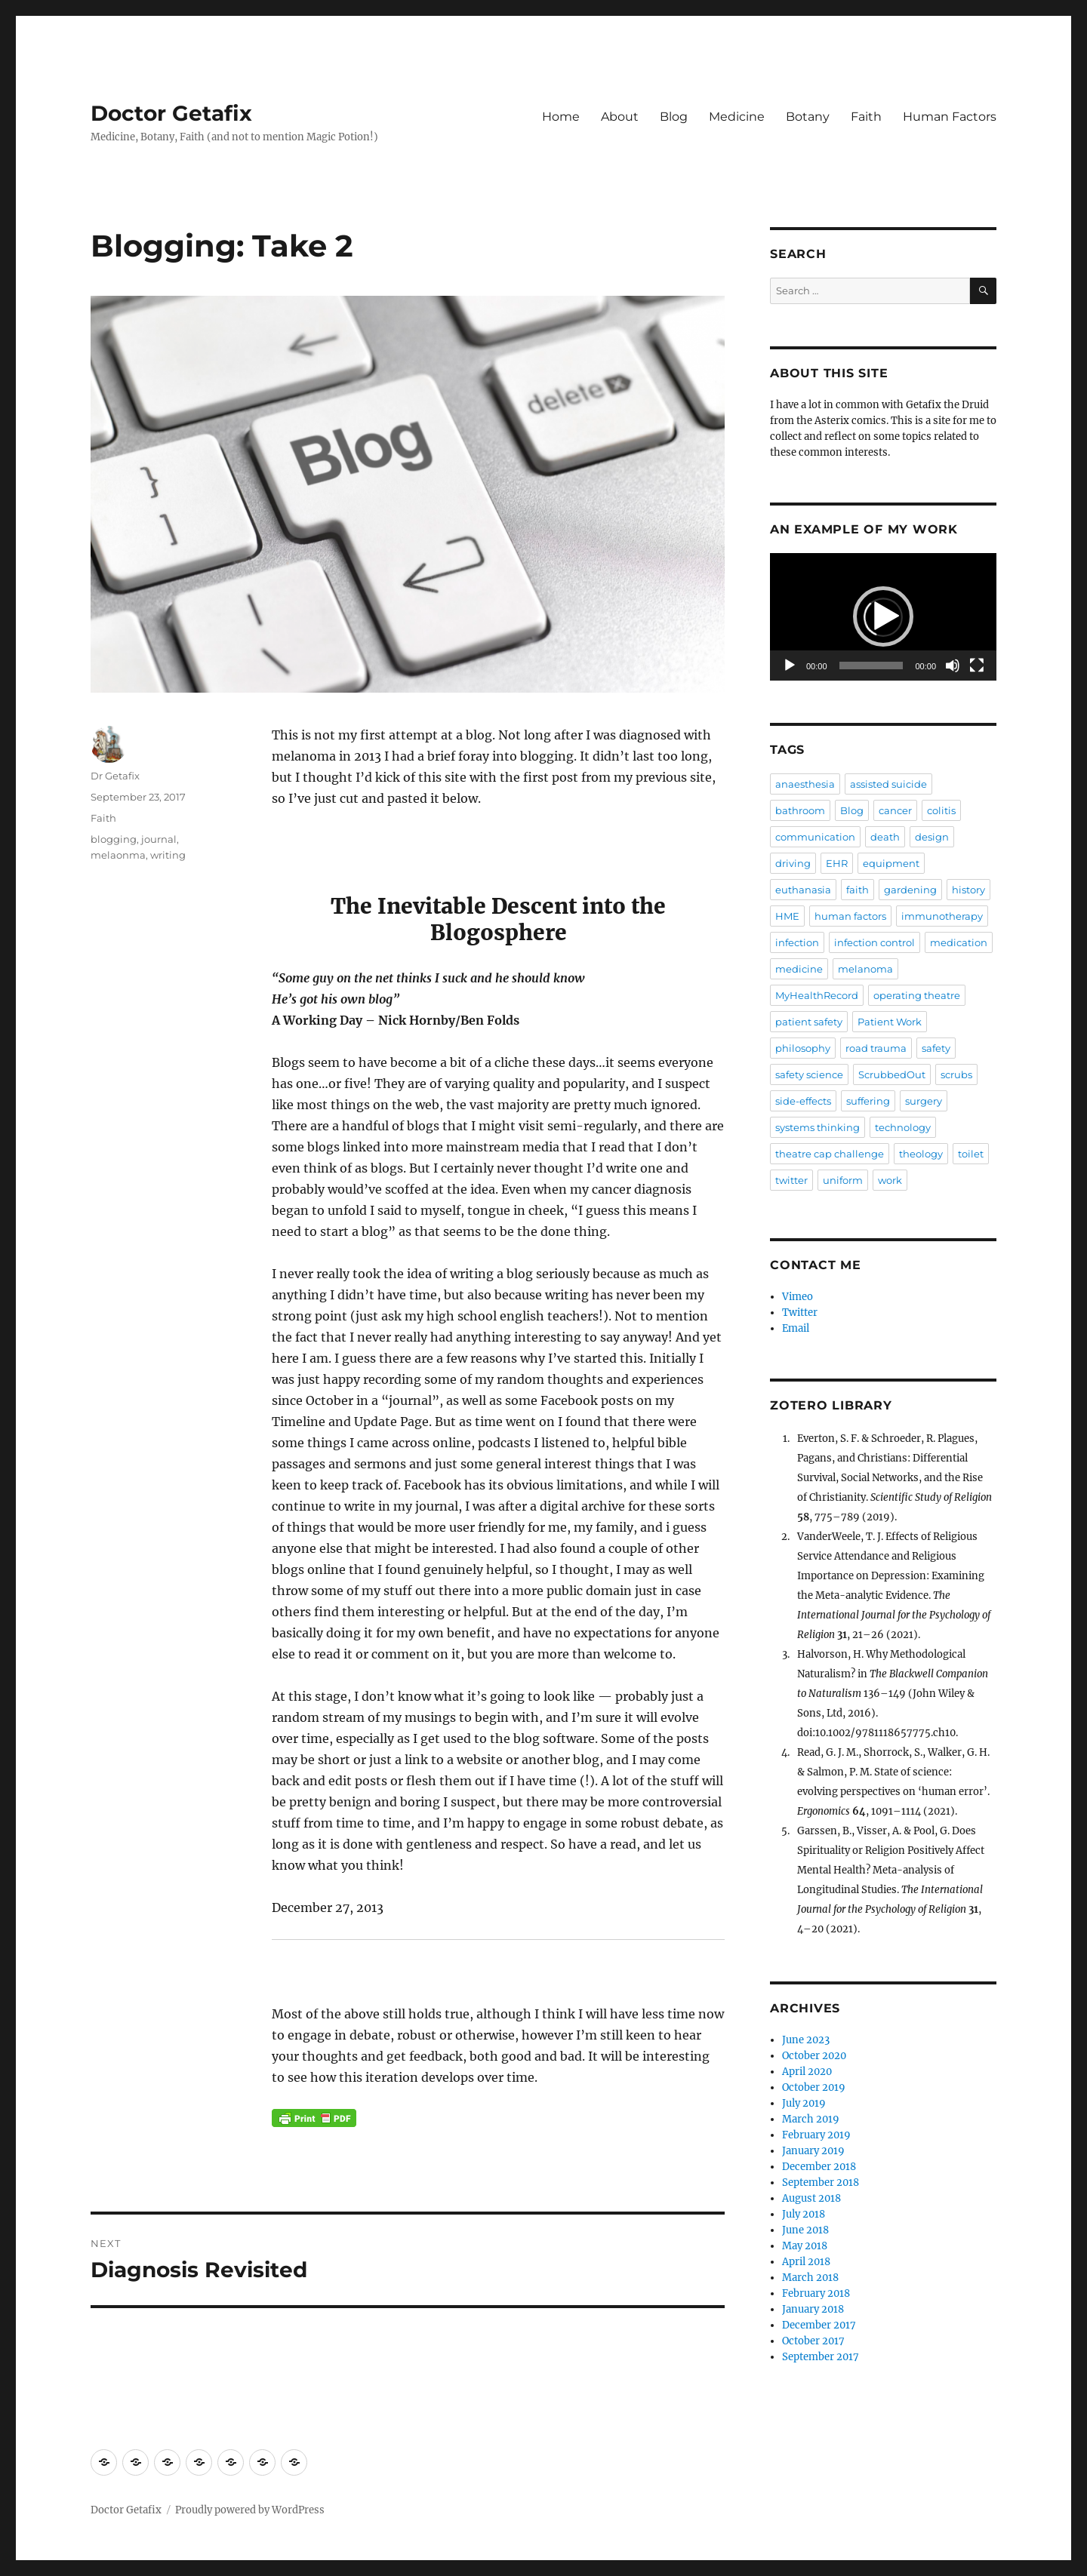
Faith (866, 116)
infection (797, 942)
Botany (808, 116)
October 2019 (813, 2087)
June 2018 (805, 2230)
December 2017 (819, 2325)
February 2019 (816, 2135)
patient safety (808, 1022)
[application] (883, 617)
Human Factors (949, 116)
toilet (971, 1154)
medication (958, 942)
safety (936, 1048)
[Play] (789, 665)
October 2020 (814, 2055)
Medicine (737, 116)
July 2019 (804, 2103)
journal (159, 839)
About (620, 116)
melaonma (118, 855)
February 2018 (816, 2293)
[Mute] (952, 665)
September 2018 (820, 2182)
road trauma (876, 1048)
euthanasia (803, 890)
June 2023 (806, 2039)
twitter (791, 1180)
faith (857, 890)
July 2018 (803, 2214)
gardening (910, 890)
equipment (891, 863)
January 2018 (813, 2309)
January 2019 (813, 2150)
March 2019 (810, 2119)
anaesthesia (805, 784)
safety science (809, 1074)
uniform (843, 1180)
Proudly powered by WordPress (250, 2510)
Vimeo (797, 1296)
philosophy (802, 1048)
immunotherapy (942, 916)
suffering (868, 1101)
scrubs (956, 1074)
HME (787, 916)
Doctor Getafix (171, 113)
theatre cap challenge (829, 1154)
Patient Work (890, 1022)
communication (815, 837)
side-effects (803, 1101)
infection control (874, 942)
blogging (114, 839)
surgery (923, 1101)
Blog (674, 116)
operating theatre (916, 995)
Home (561, 116)
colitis (941, 810)
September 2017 (820, 2356)
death (885, 837)
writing (168, 855)
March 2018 (810, 2277)
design (932, 837)
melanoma (865, 969)
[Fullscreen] (976, 665)
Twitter (800, 1312)
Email (795, 1328)
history (968, 890)
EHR (837, 863)
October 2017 (813, 2341)
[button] (883, 616)
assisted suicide (888, 784)
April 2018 (806, 2261)
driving (793, 863)
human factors (850, 916)
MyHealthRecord (816, 995)
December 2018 (819, 2166)
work (890, 1180)
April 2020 (807, 2071)
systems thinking (817, 1127)
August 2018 (811, 2198)
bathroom (800, 810)
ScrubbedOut (891, 1074)
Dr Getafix (115, 776)
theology (921, 1154)
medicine (799, 969)
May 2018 (804, 2245)
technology (903, 1127)
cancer (895, 810)
